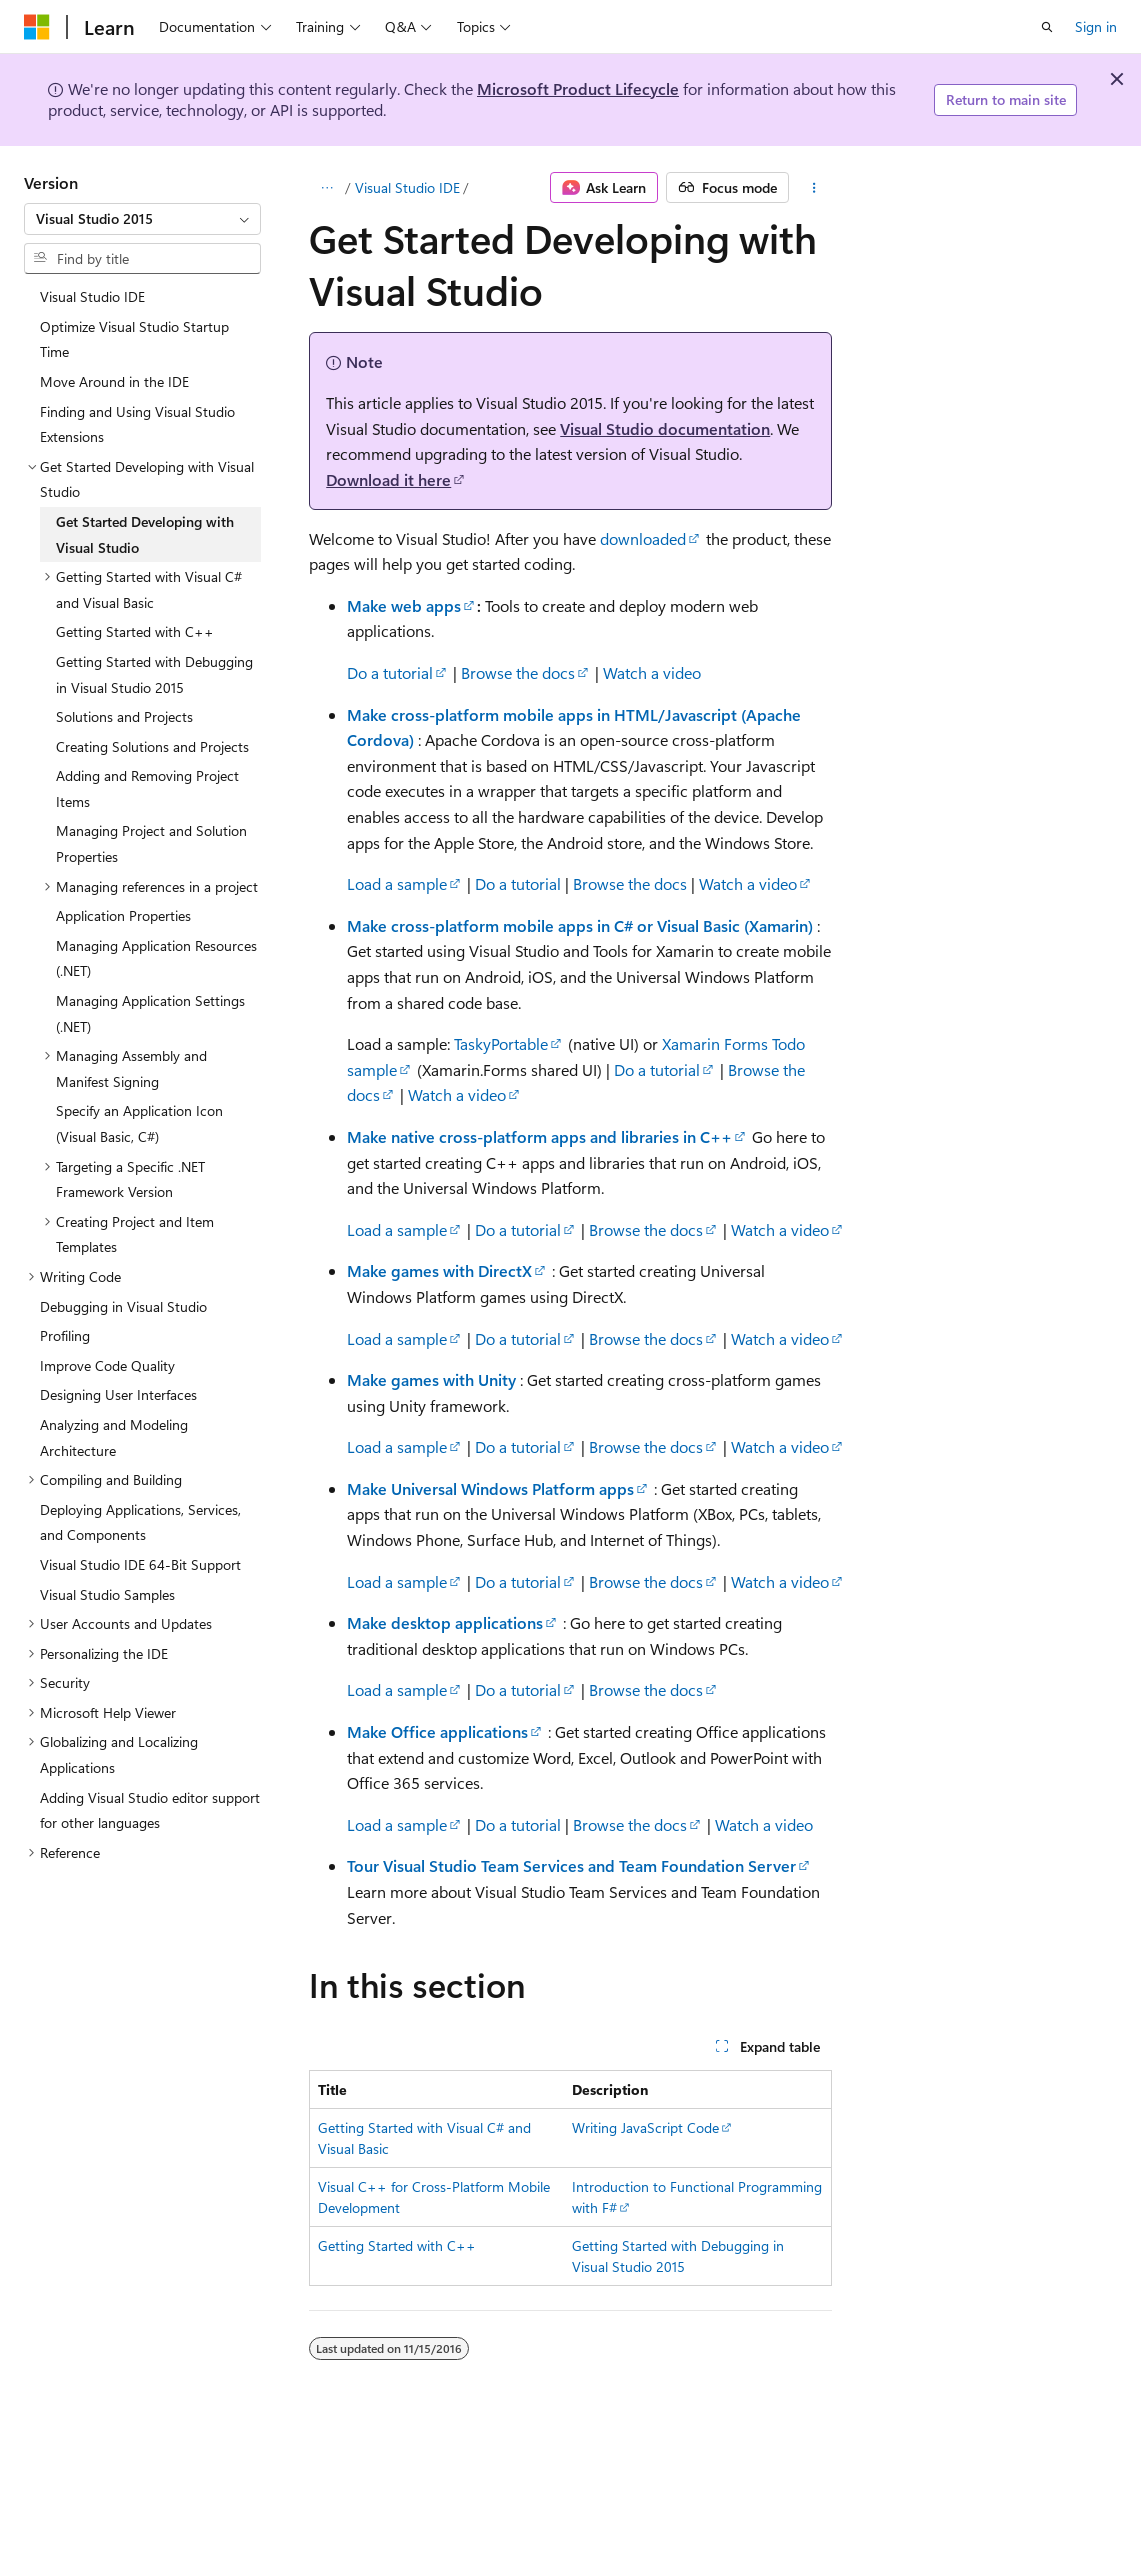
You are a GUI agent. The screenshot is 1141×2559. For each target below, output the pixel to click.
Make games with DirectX (439, 1270)
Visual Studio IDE (407, 187)
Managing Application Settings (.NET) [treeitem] (150, 1013)
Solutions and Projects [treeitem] (124, 716)
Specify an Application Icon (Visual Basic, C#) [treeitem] (139, 1123)
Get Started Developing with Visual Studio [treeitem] (145, 534)
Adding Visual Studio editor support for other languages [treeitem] (150, 1810)
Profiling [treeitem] (65, 1335)
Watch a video (652, 672)
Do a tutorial (390, 672)
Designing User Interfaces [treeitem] (118, 1394)
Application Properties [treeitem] (123, 915)
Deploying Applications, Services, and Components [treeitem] (140, 1522)
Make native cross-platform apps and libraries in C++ (539, 1136)
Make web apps (404, 605)
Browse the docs (518, 672)
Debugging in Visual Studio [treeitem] (123, 1306)
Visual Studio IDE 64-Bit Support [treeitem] (140, 1564)
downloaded (643, 538)
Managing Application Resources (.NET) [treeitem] (156, 958)
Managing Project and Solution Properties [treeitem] (151, 843)
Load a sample (397, 883)
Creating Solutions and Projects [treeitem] (152, 746)
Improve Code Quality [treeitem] (107, 1365)
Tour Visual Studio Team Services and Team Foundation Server (571, 1865)
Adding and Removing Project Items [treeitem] (147, 788)
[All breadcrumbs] (326, 188)
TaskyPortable (501, 1043)
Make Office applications (437, 1731)
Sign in (1096, 26)
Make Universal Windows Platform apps (490, 1488)
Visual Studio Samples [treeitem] (107, 1594)
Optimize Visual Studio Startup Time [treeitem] (134, 339)
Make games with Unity (431, 1379)
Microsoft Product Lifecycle (578, 88)
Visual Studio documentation (665, 428)
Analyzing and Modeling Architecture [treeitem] (114, 1437)
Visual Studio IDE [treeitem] (92, 296)
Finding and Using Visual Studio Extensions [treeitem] (137, 424)
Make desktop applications (445, 1622)
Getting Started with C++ (397, 2245)
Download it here (388, 479)
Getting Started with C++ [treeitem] (135, 631)
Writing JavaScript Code (645, 2127)
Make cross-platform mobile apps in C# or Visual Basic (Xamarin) (580, 925)
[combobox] (142, 219)
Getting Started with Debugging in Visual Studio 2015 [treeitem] (154, 674)
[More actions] (814, 188)
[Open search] (1047, 27)
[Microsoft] (37, 27)
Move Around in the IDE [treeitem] (114, 381)
